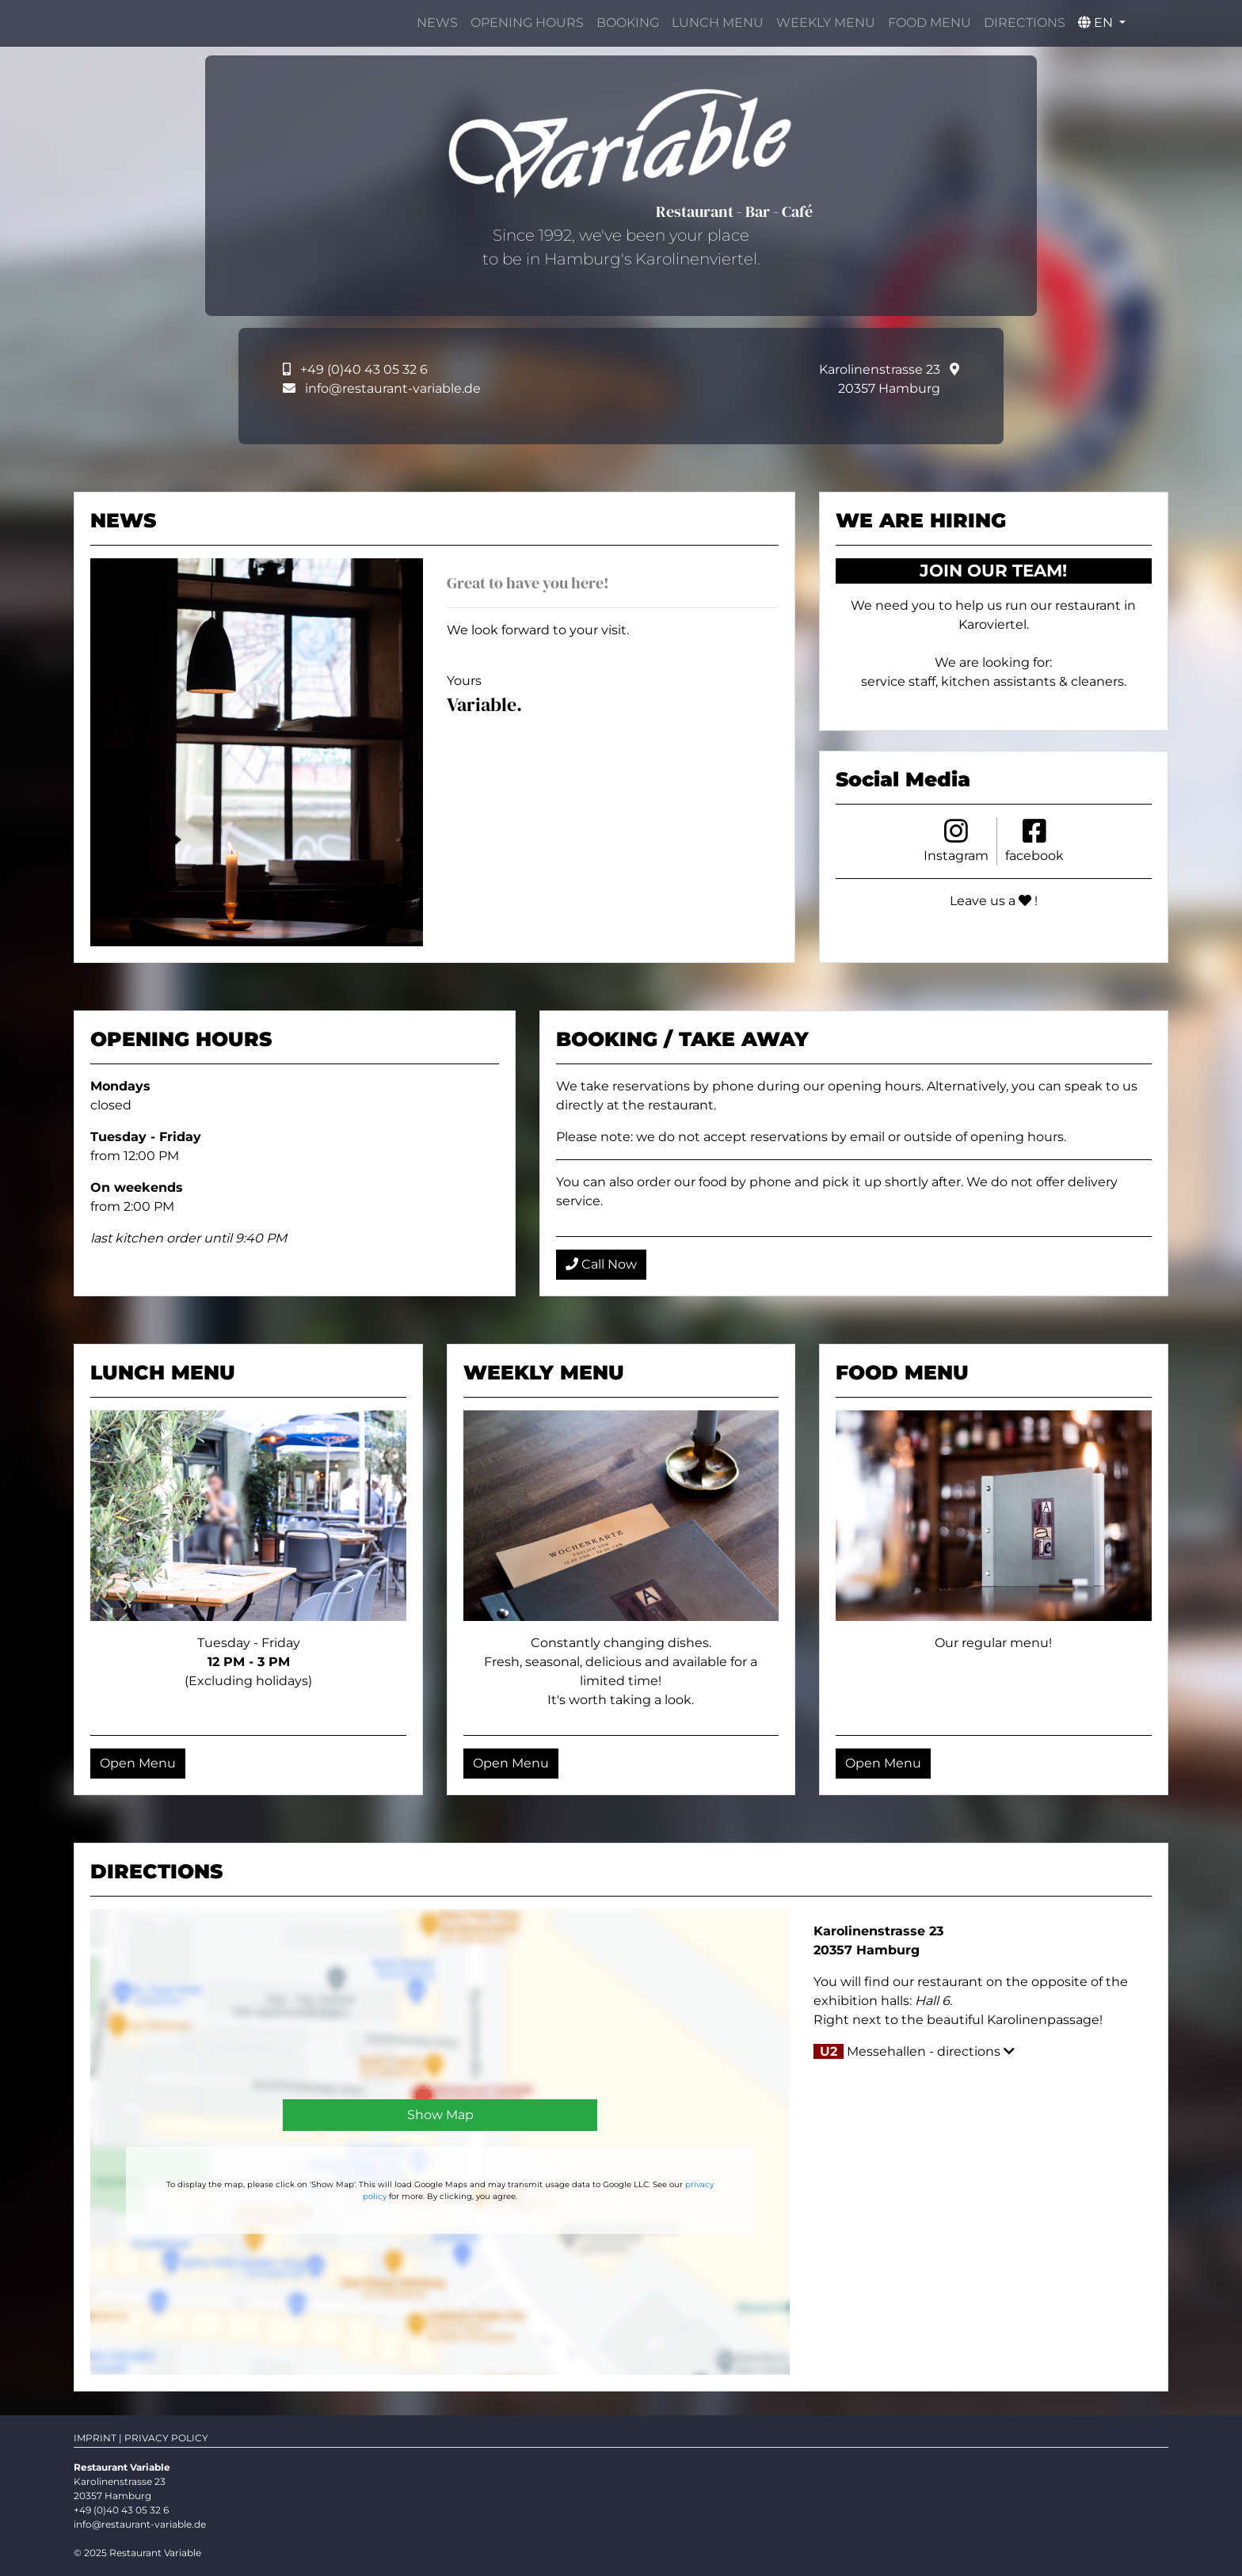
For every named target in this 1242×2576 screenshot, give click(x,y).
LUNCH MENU (718, 22)
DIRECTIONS (1024, 22)
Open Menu (138, 1763)
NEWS (437, 22)
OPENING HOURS (527, 22)
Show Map (440, 2114)
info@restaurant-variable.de (393, 388)
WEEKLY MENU (825, 22)
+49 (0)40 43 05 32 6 (364, 369)
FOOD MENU (929, 22)
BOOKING (627, 22)
